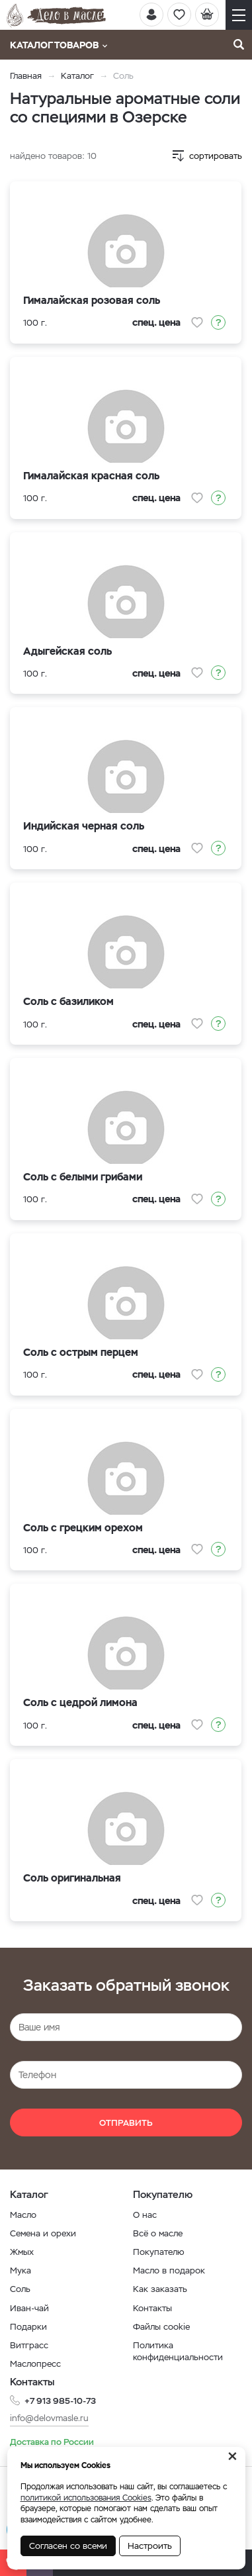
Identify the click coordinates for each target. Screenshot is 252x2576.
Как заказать (160, 2289)
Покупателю (159, 2252)
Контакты (152, 2308)
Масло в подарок (169, 2270)
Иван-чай (29, 2308)
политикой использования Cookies (86, 2498)
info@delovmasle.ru (49, 2418)
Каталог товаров (58, 45)
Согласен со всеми (68, 2546)
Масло (23, 2214)
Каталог (77, 75)
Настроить (150, 2546)
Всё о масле (158, 2233)
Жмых (22, 2252)
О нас (145, 2214)
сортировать (215, 156)
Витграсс (29, 2345)
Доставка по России (52, 2442)
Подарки (28, 2326)
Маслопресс (35, 2363)
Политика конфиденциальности (178, 2351)
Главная (26, 75)
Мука (20, 2270)
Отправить (126, 2122)
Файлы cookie (161, 2326)
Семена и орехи (43, 2233)
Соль (20, 2289)
